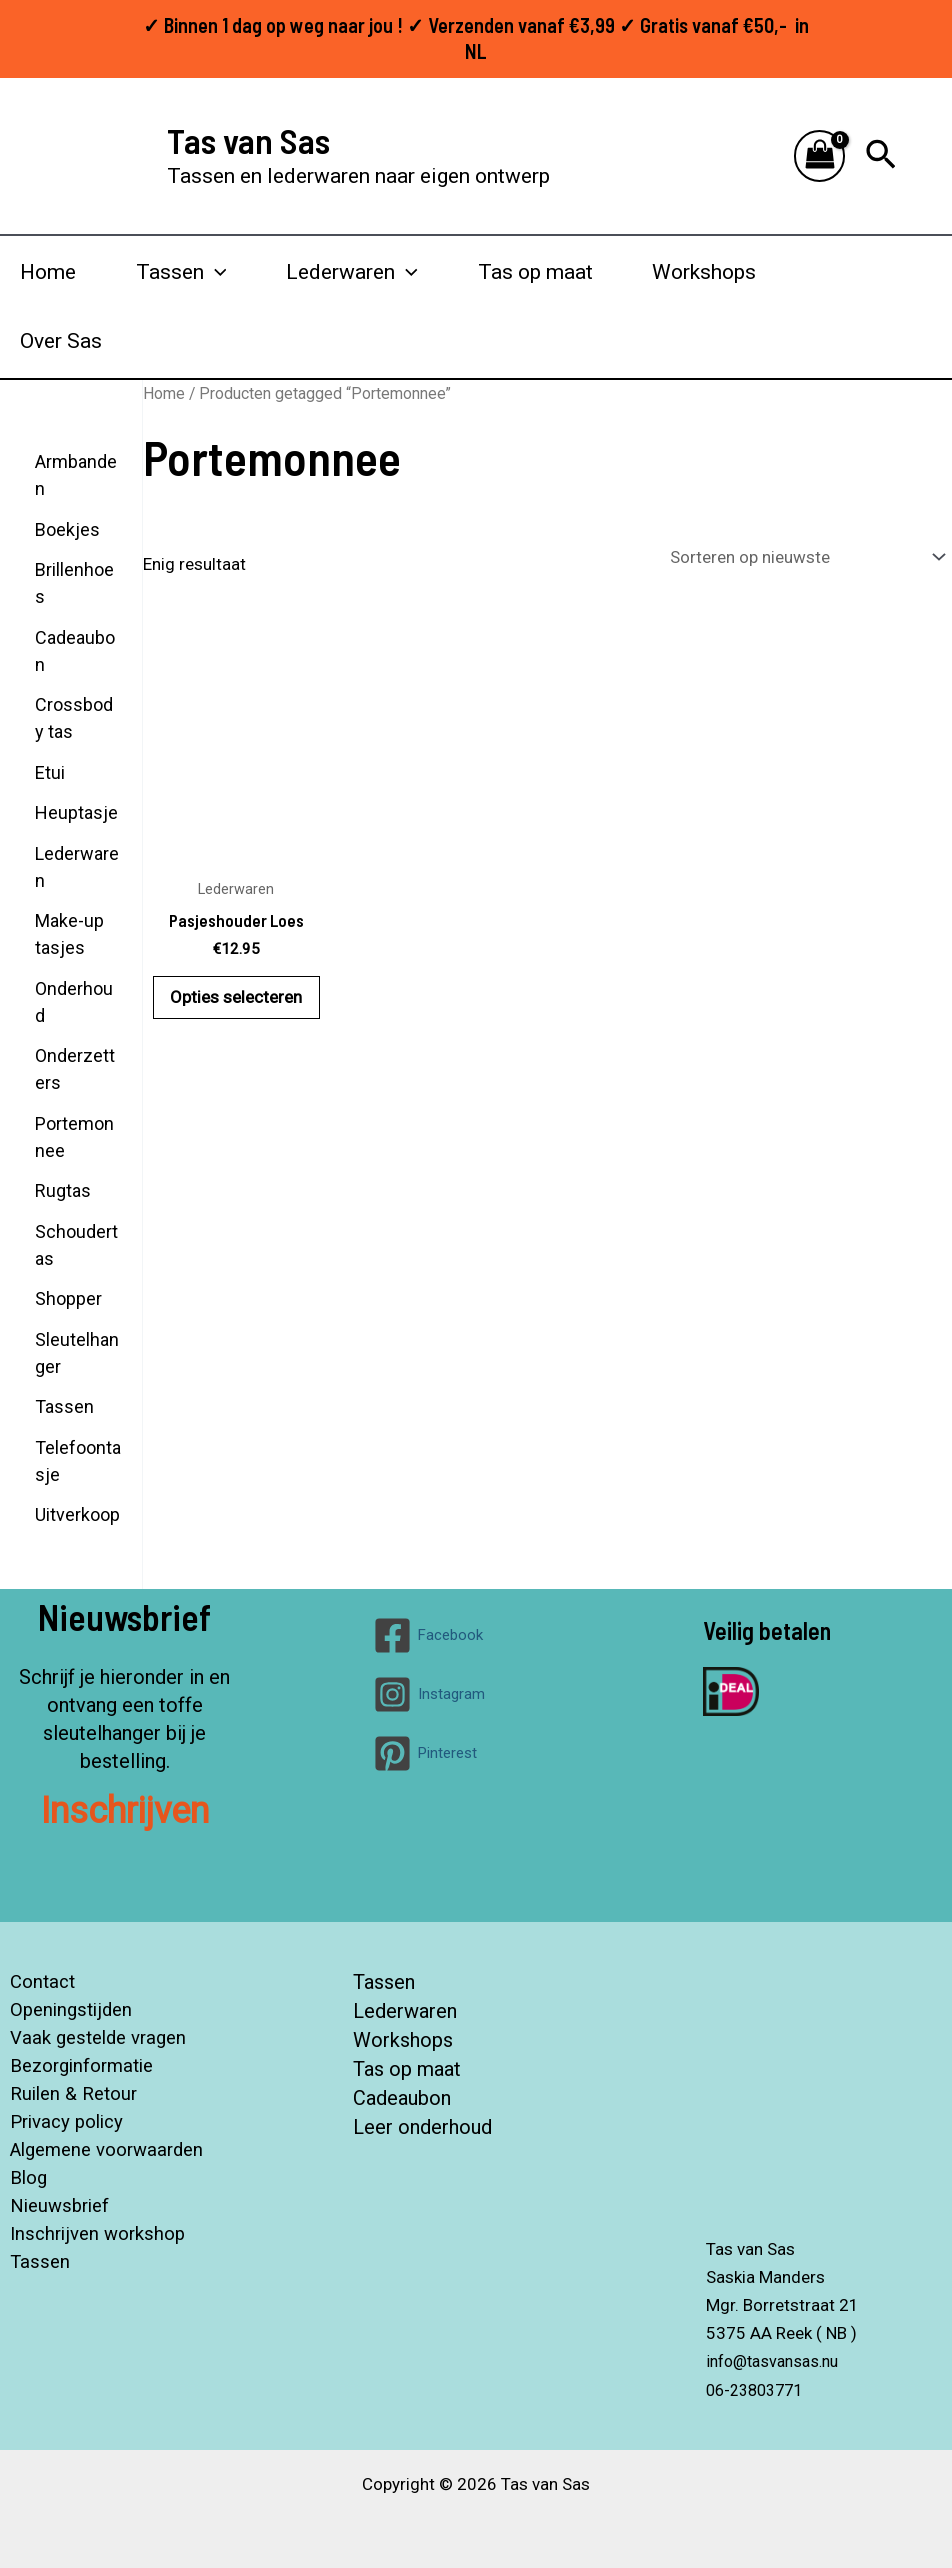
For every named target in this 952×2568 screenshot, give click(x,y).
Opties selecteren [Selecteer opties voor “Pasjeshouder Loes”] (236, 998)
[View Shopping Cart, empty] (820, 156)
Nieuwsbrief (53, 2206)
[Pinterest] (425, 1753)
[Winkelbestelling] (806, 557)
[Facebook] (428, 1635)
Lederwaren (405, 2010)
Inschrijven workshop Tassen (93, 2248)
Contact (35, 1982)
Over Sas (61, 341)
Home (48, 272)
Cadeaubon (402, 2094)
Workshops (704, 272)
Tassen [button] (181, 272)
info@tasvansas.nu (778, 2361)
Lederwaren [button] (352, 272)
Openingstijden (64, 2010)
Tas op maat (535, 272)
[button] (881, 156)
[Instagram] (429, 1694)
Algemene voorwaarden (104, 2150)
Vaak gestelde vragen (94, 2038)
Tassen (384, 1982)
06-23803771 (759, 2389)
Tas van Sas (248, 140)
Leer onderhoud (422, 2122)
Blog (20, 2178)
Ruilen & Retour (68, 2094)
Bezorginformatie (78, 2066)
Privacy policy (61, 2122)
